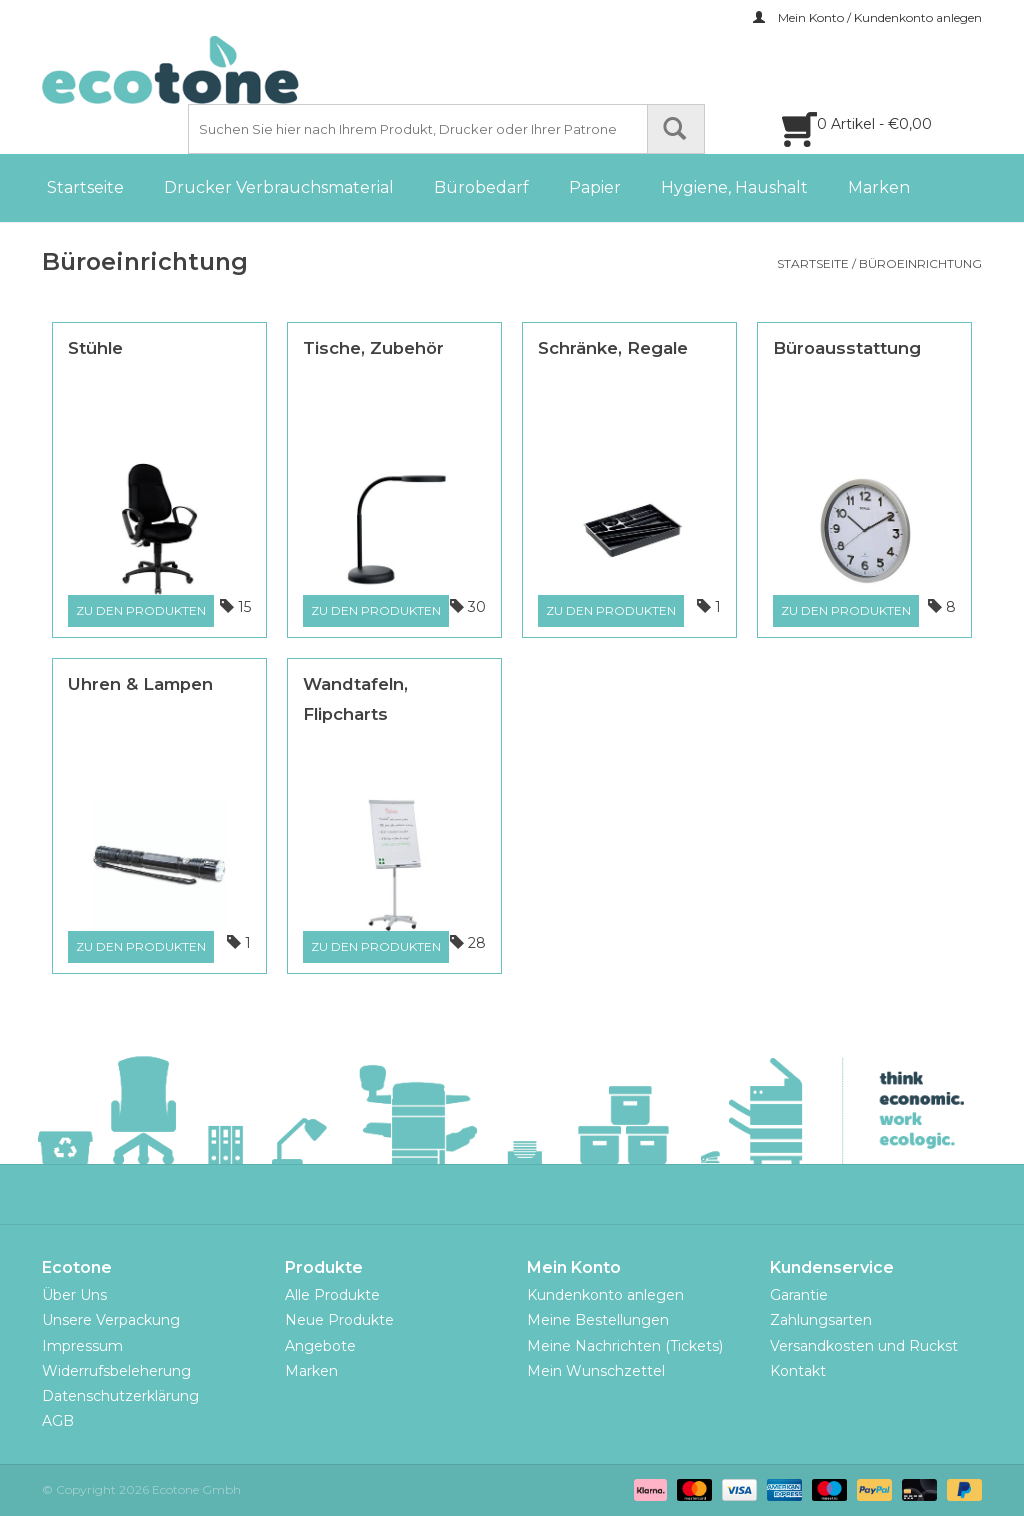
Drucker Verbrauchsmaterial (279, 187)
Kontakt (798, 1371)
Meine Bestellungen (598, 1320)
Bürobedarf (481, 187)
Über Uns (74, 1295)
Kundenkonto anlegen (605, 1295)
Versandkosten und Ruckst (864, 1346)
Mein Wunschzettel (596, 1371)
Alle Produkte (332, 1295)
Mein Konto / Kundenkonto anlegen (867, 17)
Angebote (320, 1346)
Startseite (85, 187)
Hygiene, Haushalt (734, 187)
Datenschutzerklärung (120, 1396)
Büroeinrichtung (920, 263)
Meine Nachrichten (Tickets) (625, 1346)
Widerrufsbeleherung (116, 1371)
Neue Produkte (339, 1320)
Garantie (799, 1295)
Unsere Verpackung (111, 1320)
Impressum (82, 1346)
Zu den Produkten (141, 610)
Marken (879, 187)
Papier (595, 187)
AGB (58, 1421)
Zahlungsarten (821, 1320)
